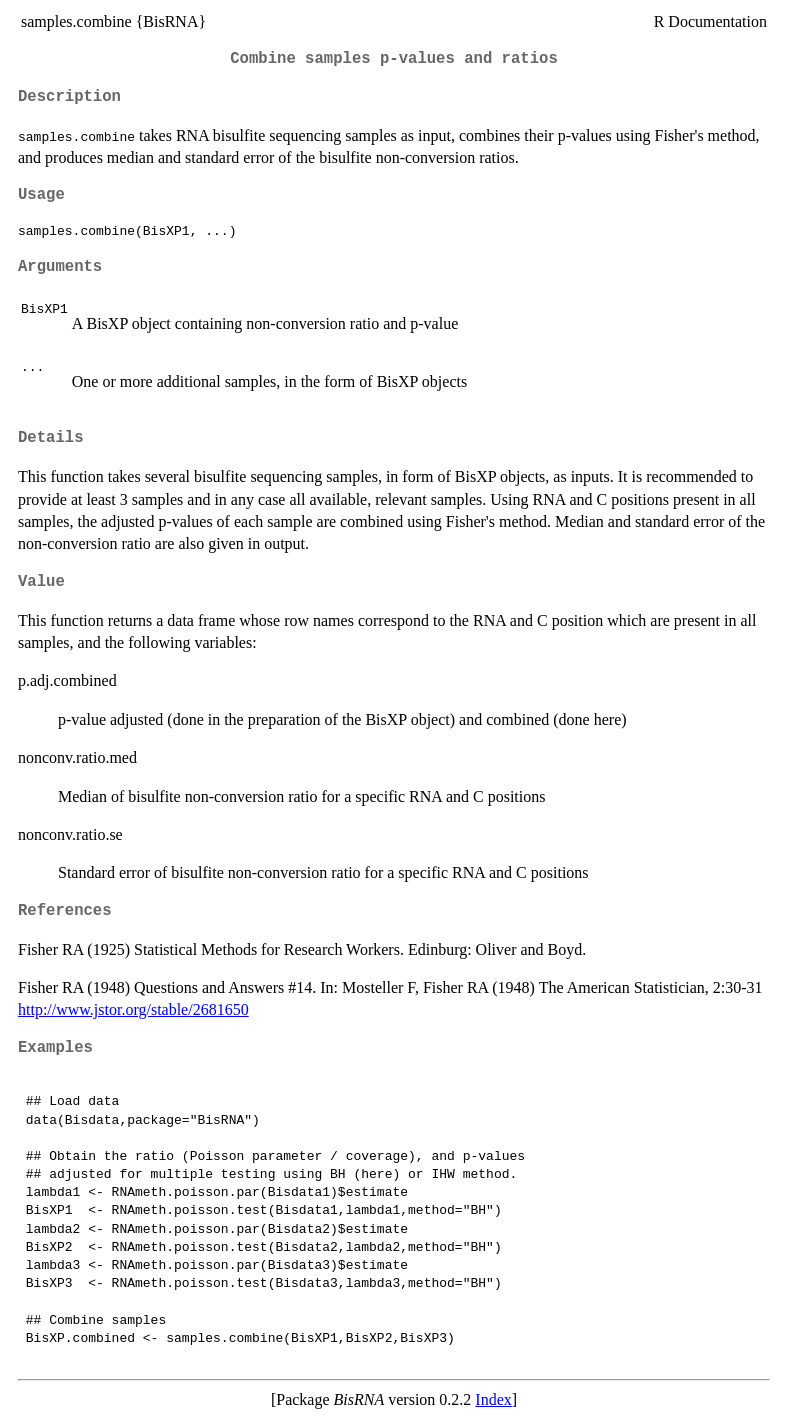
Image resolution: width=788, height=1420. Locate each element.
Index (493, 1399)
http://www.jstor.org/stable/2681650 (133, 1009)
